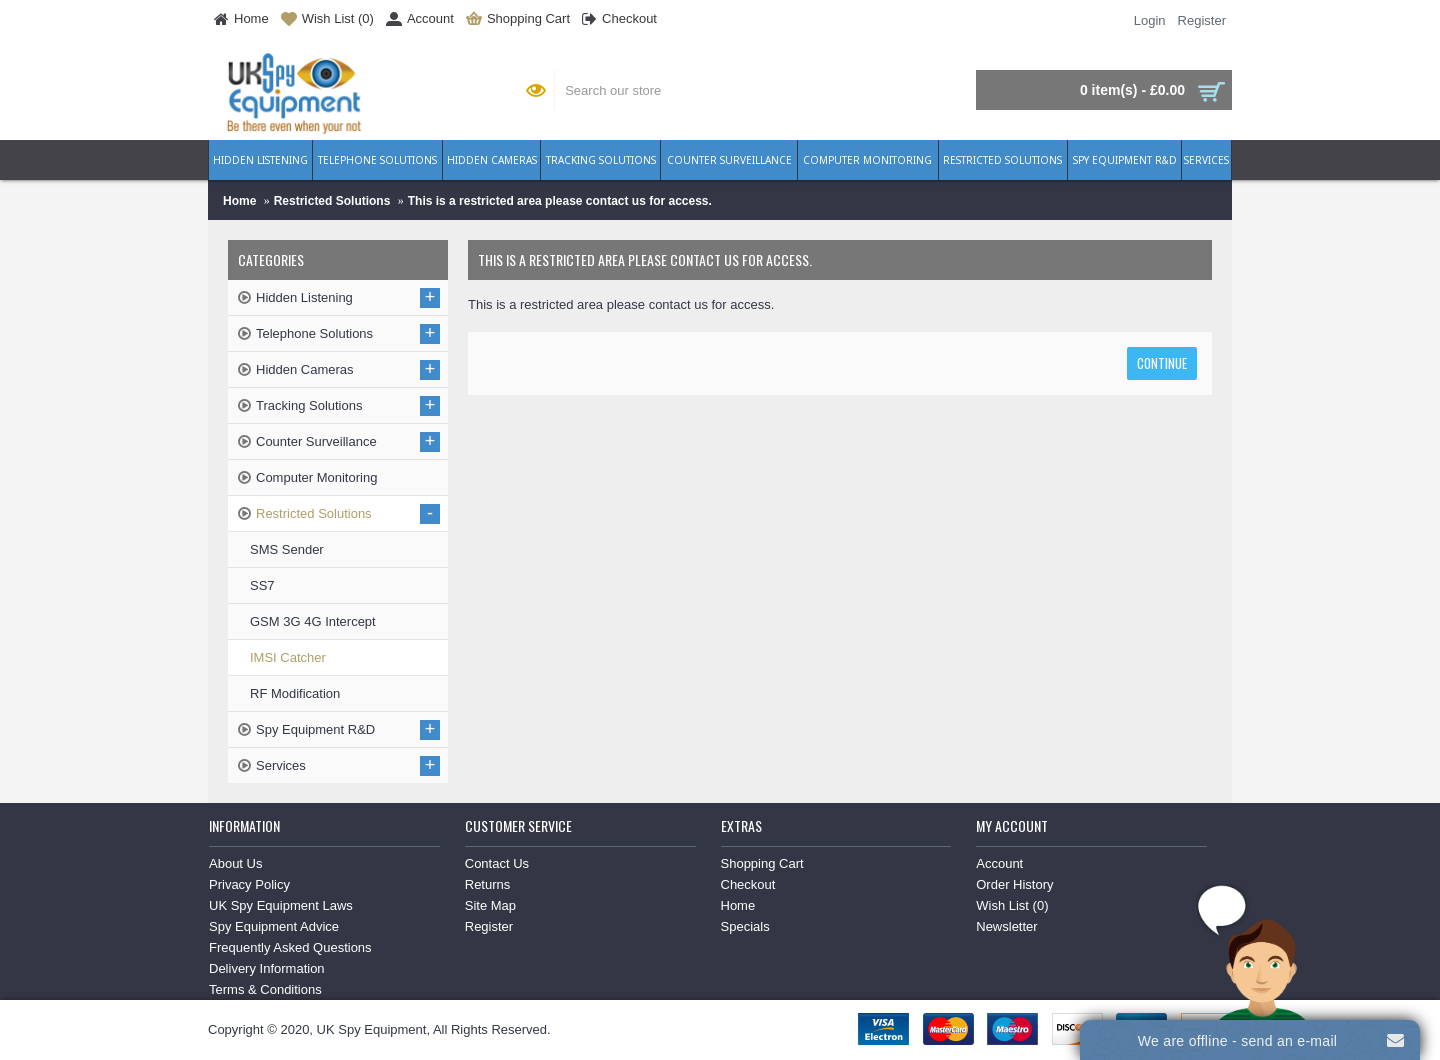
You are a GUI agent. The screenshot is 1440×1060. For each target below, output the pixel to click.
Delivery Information (267, 968)
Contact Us (497, 863)
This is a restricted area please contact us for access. (560, 201)
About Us (235, 863)
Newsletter (1006, 926)
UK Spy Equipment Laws (281, 905)
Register (489, 926)
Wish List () (1012, 905)
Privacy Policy (249, 884)
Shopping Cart (762, 863)
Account (999, 863)
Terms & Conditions (265, 989)
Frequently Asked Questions (290, 947)
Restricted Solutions (332, 201)
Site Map (490, 905)
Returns (488, 884)
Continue (1162, 363)
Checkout (748, 884)
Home (239, 201)
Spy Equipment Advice (274, 926)
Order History (1014, 884)
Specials (745, 926)
